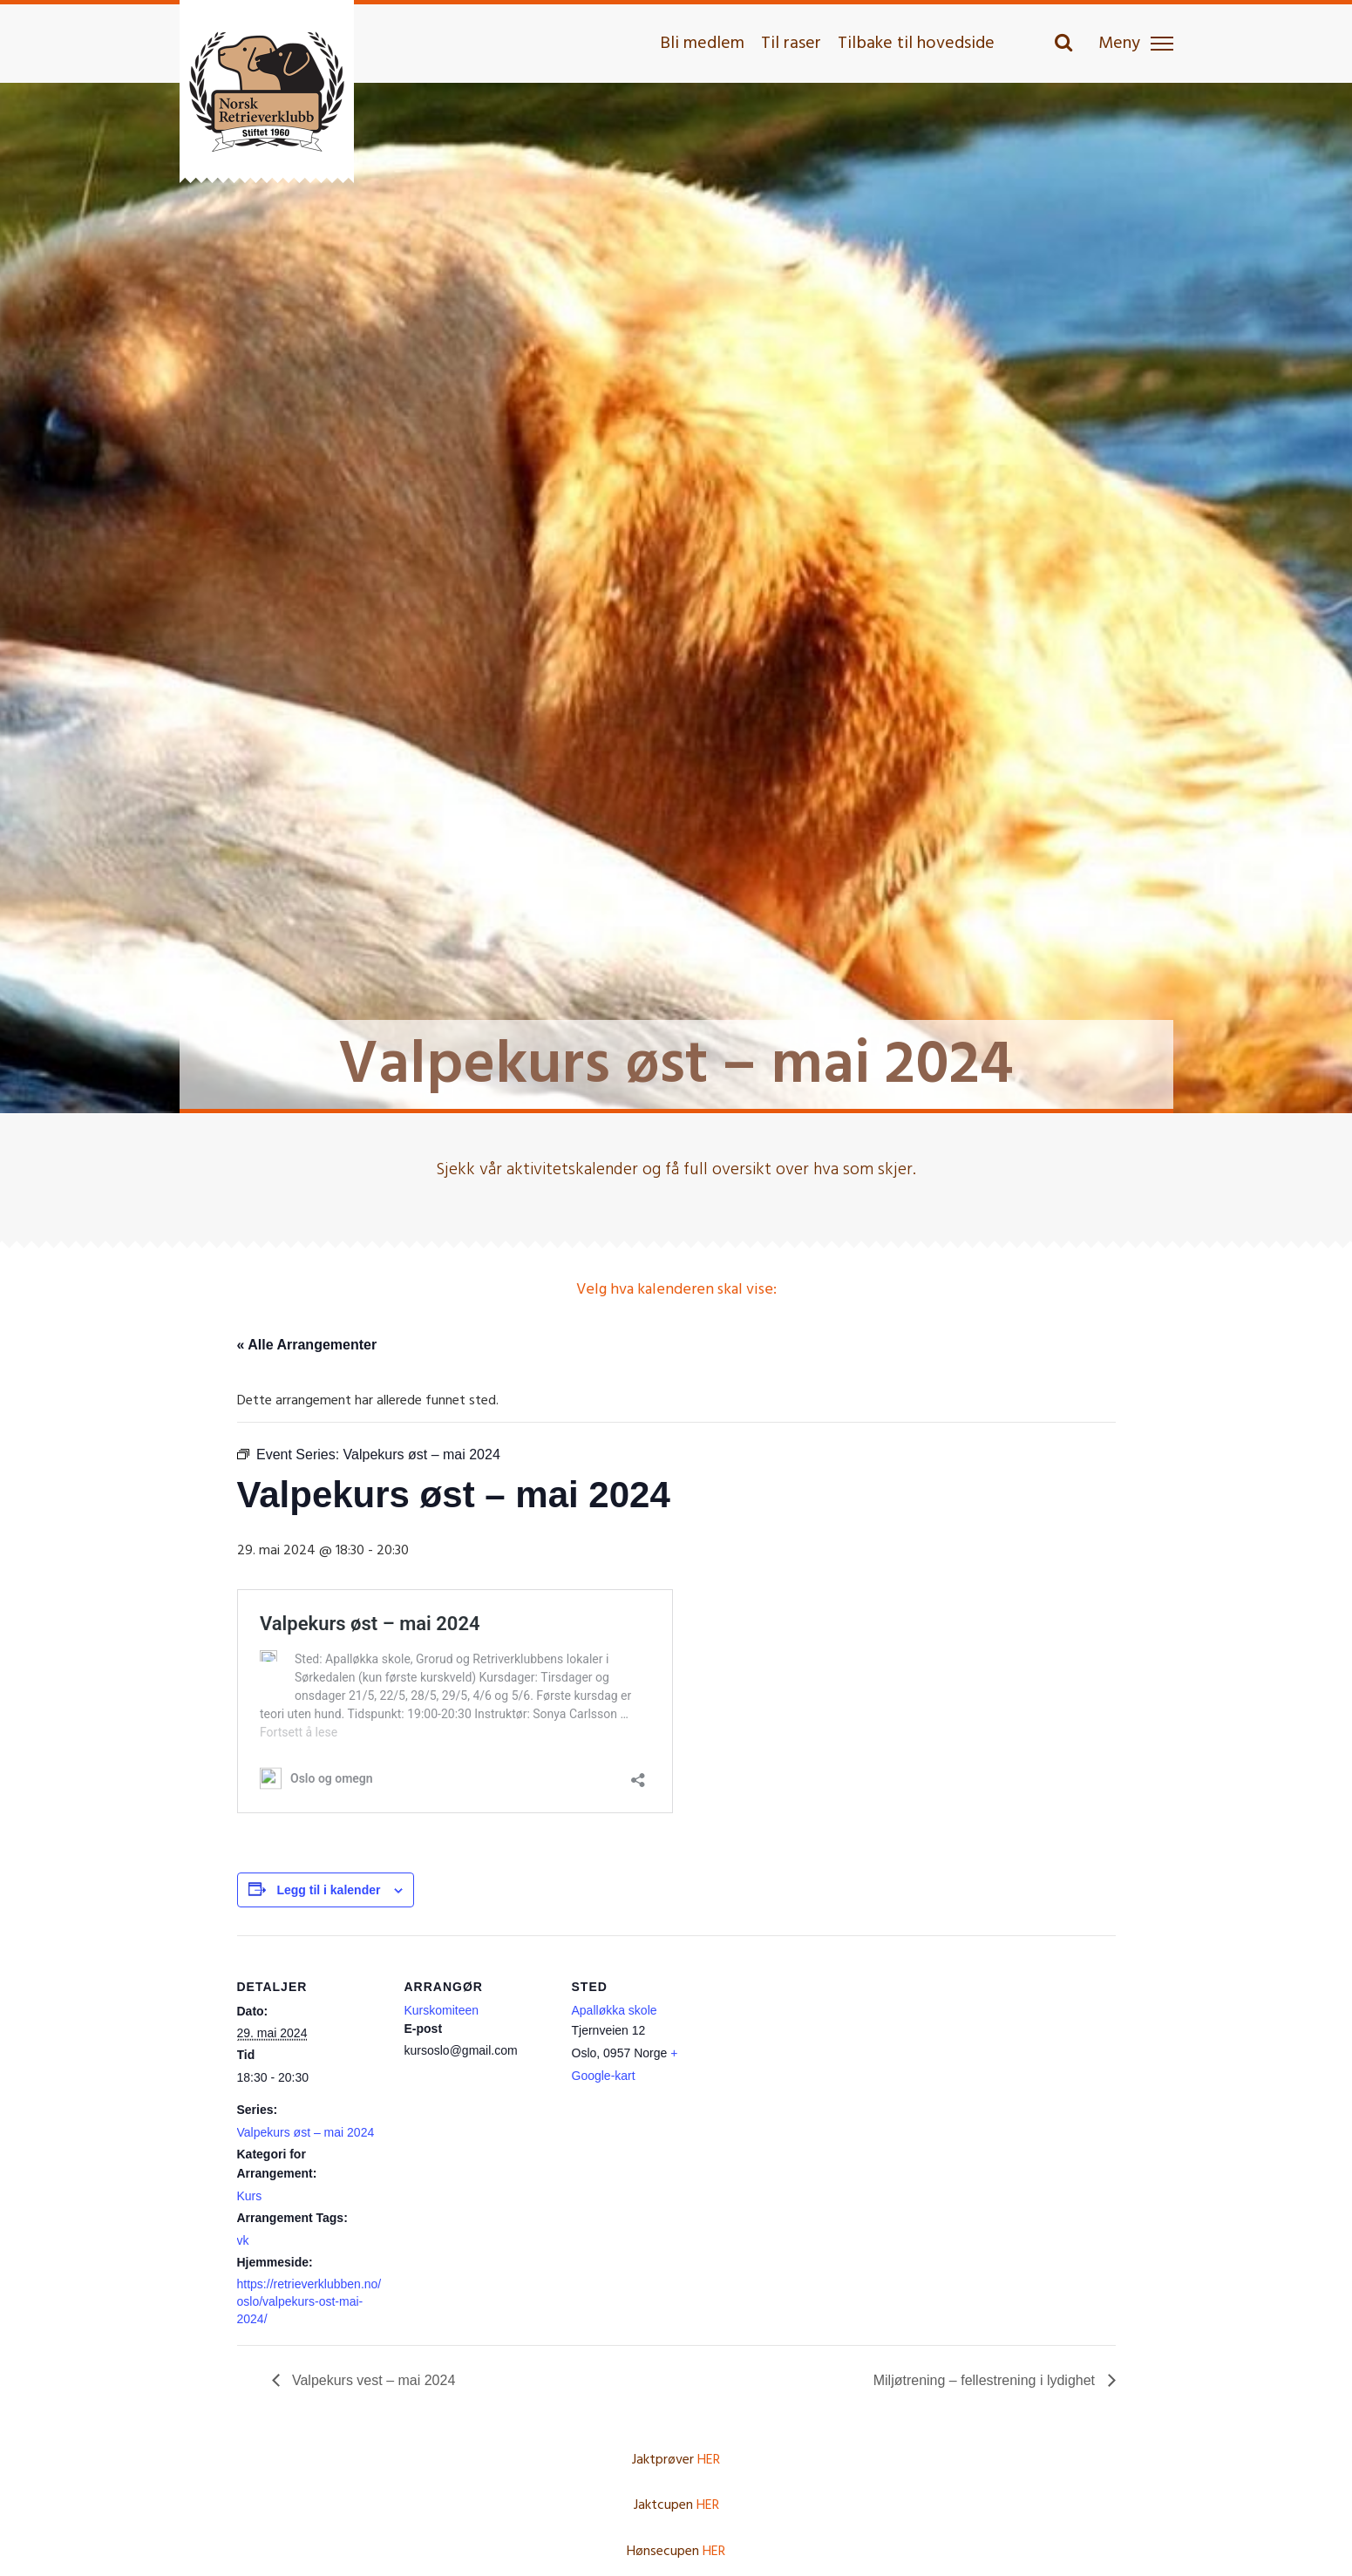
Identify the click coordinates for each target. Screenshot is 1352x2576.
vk (243, 2240)
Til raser (791, 44)
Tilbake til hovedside (916, 44)
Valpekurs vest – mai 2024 (372, 2380)
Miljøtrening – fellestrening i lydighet (986, 2380)
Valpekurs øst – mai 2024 (306, 2132)
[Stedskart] (831, 2055)
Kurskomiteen (441, 2010)
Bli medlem (702, 44)
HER (708, 2460)
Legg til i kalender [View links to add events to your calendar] (328, 1890)
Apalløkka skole (614, 2010)
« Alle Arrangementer (307, 1344)
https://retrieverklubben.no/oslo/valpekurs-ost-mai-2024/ (309, 2301)
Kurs (249, 2196)
